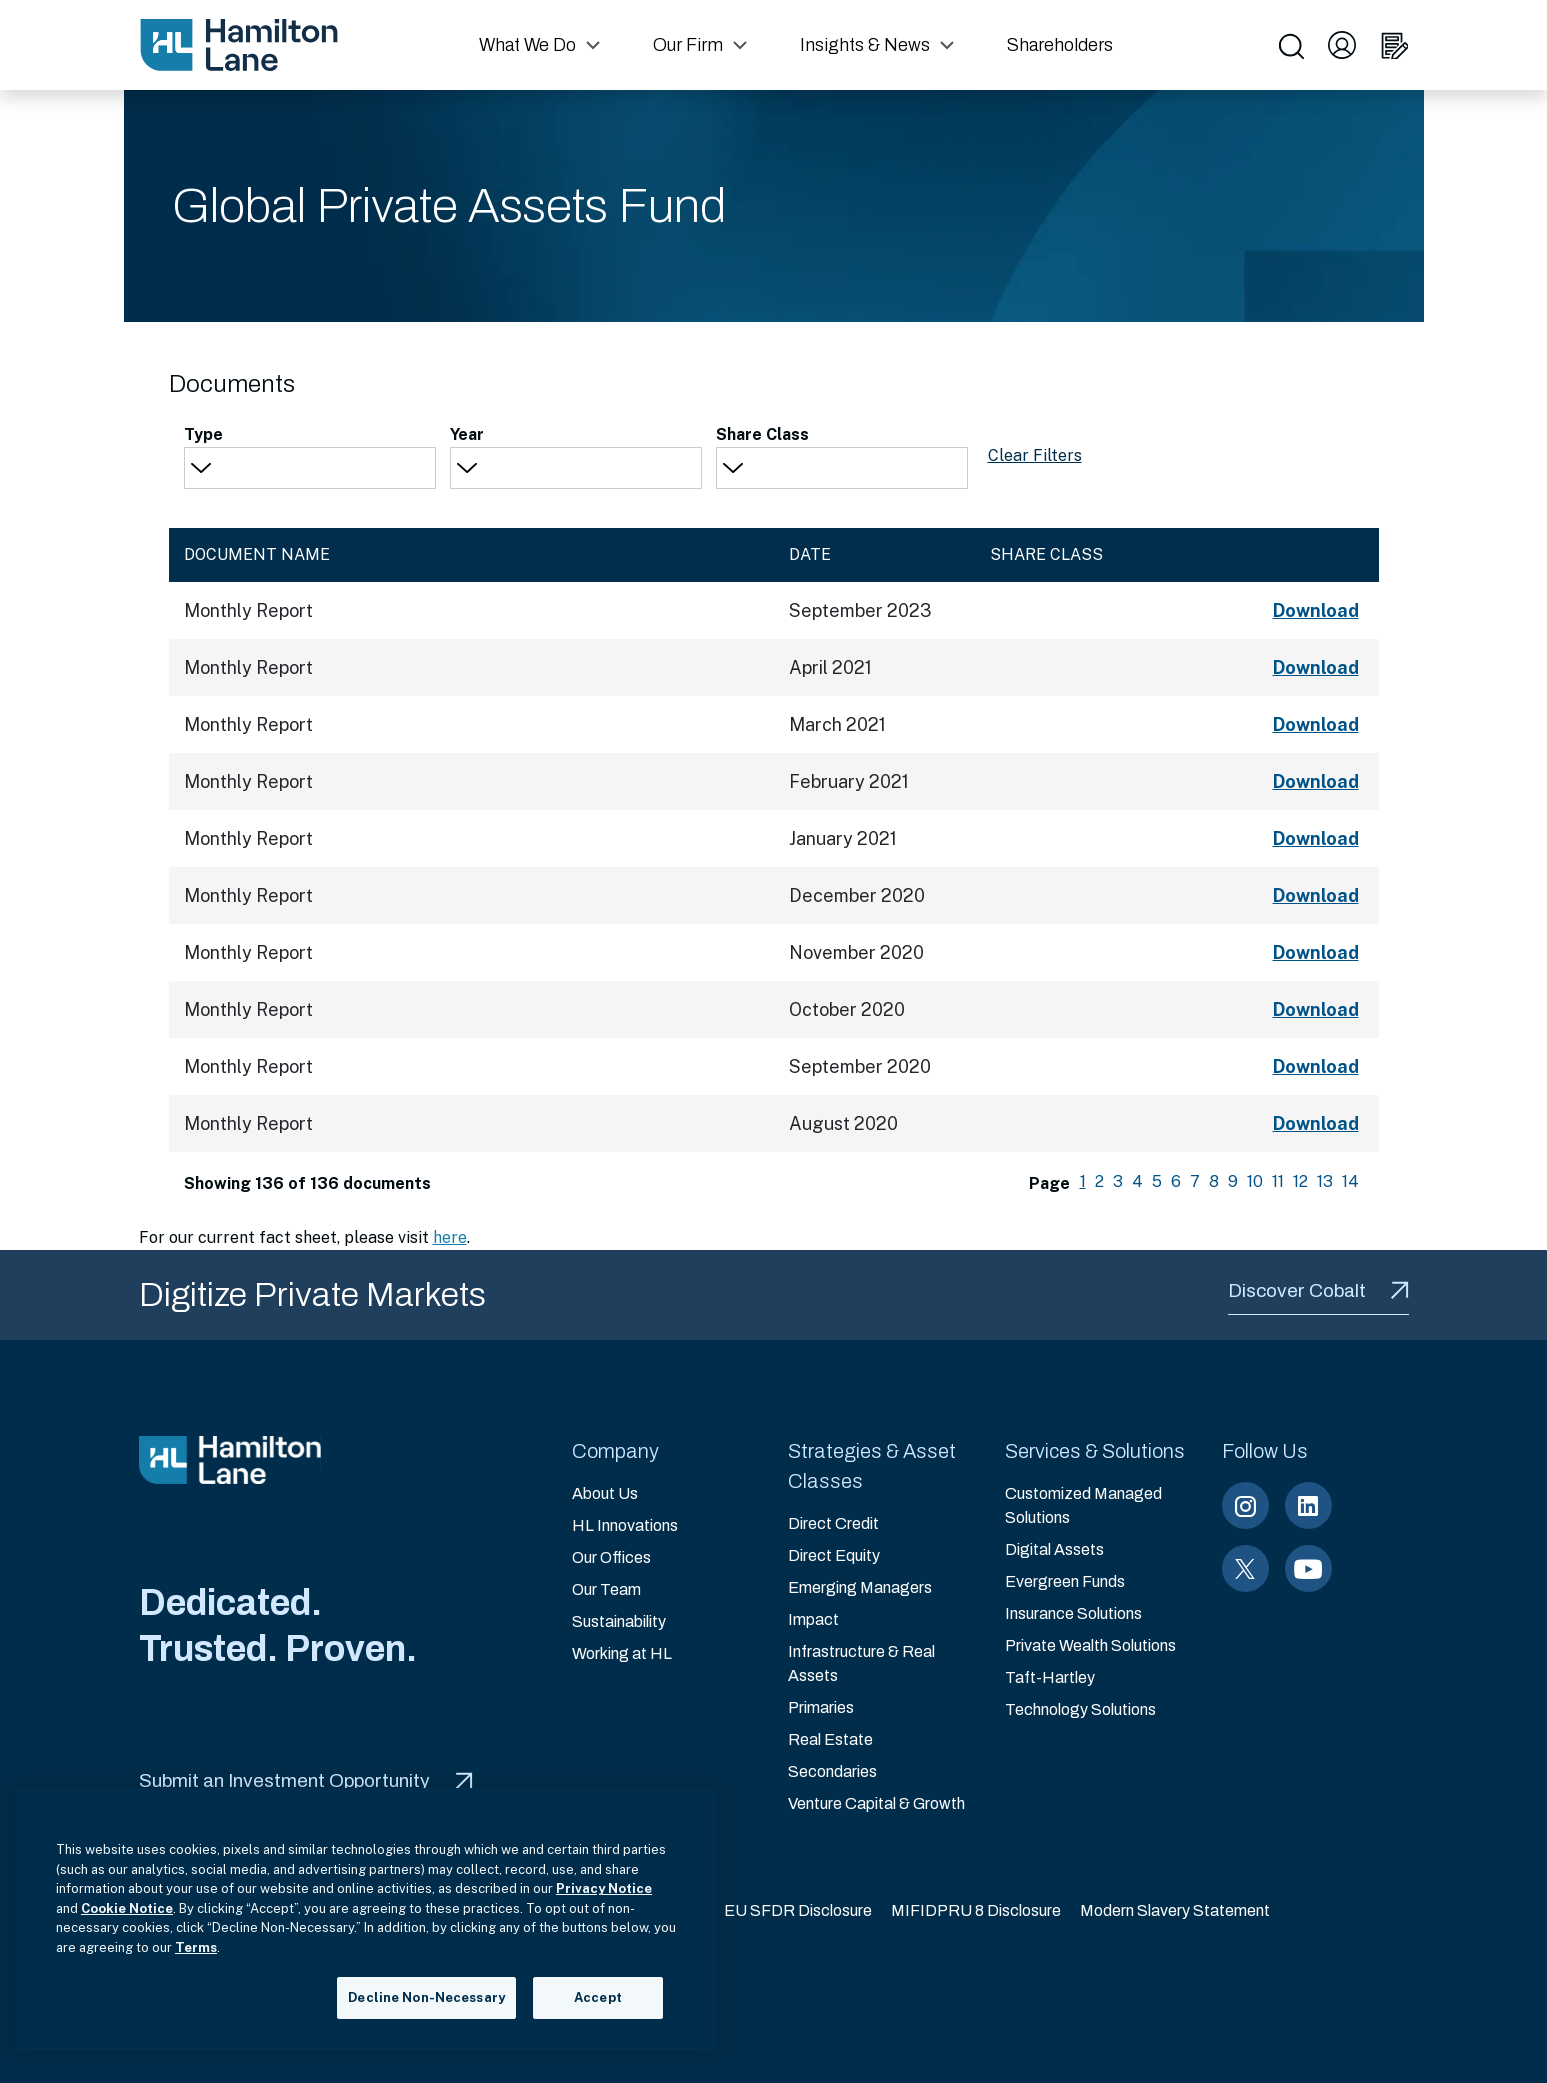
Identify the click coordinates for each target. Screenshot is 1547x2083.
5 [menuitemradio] (1157, 1181)
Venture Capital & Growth (876, 1803)
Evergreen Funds (1065, 1581)
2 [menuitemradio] (1099, 1181)
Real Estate (830, 1739)
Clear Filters (1035, 455)
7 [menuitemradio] (1195, 1181)
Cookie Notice (127, 1908)
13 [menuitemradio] (1325, 1181)
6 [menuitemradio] (1176, 1181)
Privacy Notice (604, 1888)
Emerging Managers (860, 1587)
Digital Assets (1054, 1549)
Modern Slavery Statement (1175, 1910)
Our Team (606, 1589)
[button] (542, 45)
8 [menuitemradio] (1214, 1181)
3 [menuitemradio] (1118, 1181)
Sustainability (619, 1621)
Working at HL (622, 1653)
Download (1316, 610)
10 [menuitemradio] (1255, 1181)
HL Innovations (625, 1525)
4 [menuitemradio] (1137, 1181)
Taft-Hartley (1050, 1677)
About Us (605, 1493)
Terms (196, 1947)
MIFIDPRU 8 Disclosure (976, 1910)
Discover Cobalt (1318, 1290)
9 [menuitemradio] (1233, 1181)
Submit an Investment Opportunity (306, 1780)
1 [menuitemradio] (1083, 1181)
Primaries (821, 1707)
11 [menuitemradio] (1278, 1181)
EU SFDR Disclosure (798, 1910)
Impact (813, 1619)
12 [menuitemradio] (1300, 1181)
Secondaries (832, 1771)
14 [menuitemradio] (1350, 1181)
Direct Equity (834, 1555)
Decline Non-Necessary (426, 1997)
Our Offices (611, 1557)
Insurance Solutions (1073, 1613)
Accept (598, 1997)
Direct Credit (833, 1523)
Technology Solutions (1080, 1709)
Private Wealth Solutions (1090, 1645)
